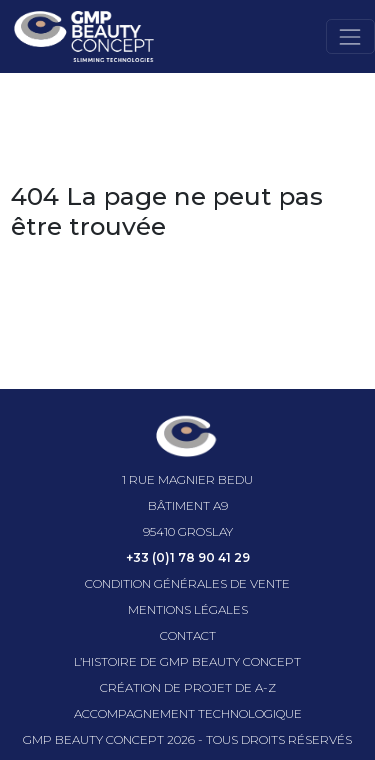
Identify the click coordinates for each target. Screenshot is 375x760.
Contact (188, 635)
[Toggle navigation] (350, 36)
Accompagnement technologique (188, 713)
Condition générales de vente (187, 583)
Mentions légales (188, 609)
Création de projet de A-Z (188, 687)
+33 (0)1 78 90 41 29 (188, 557)
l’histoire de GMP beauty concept (187, 661)
